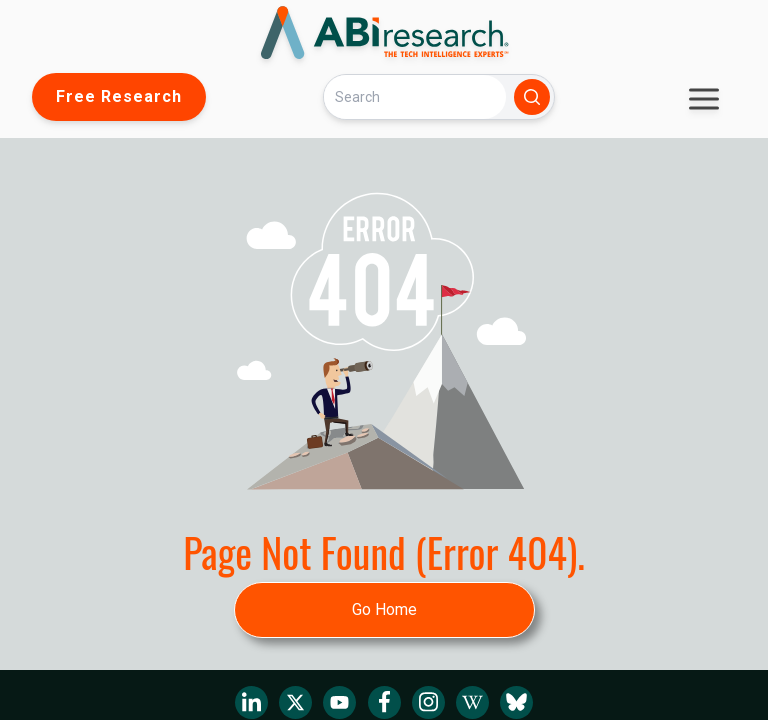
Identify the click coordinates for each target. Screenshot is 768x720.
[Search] (415, 96)
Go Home (384, 609)
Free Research (119, 96)
